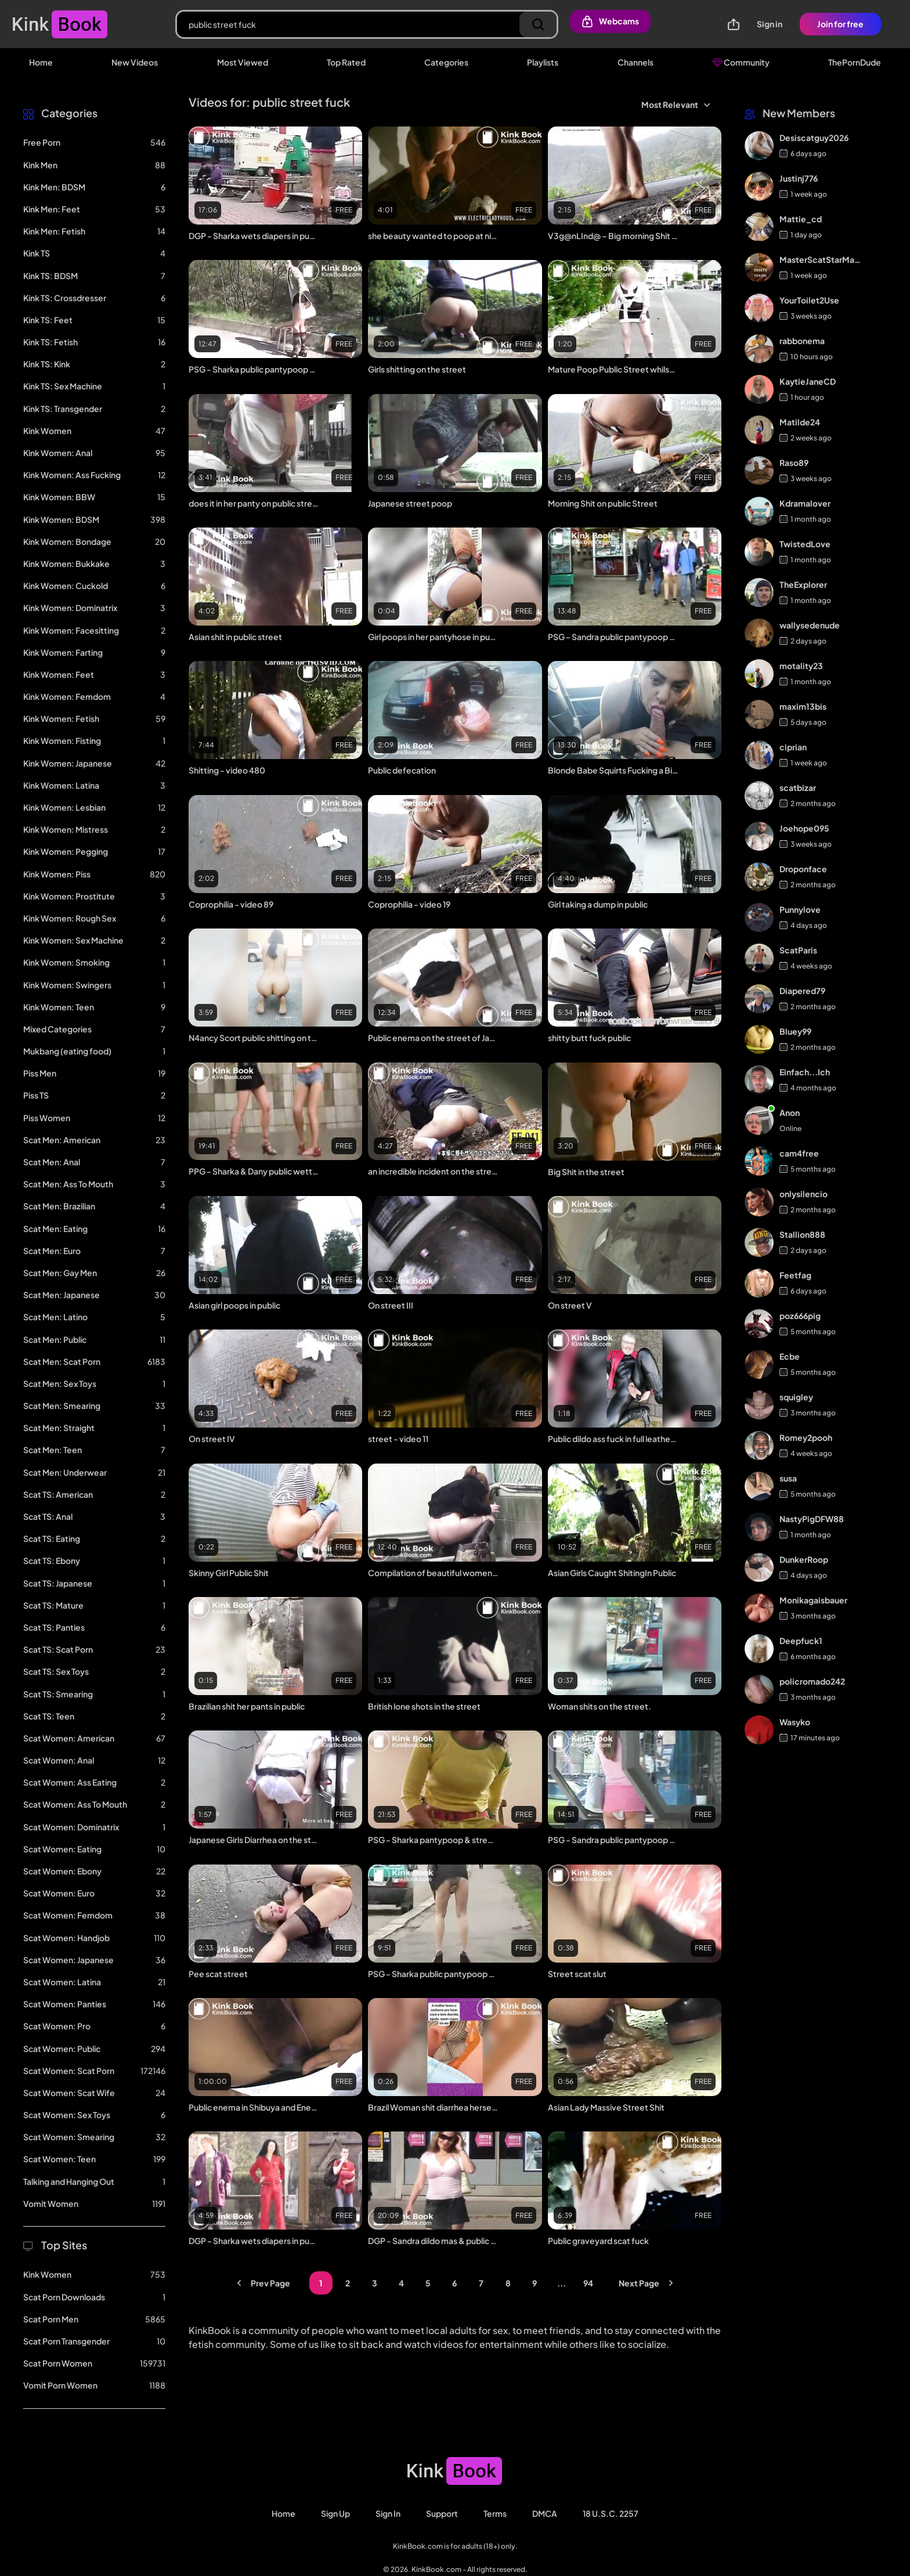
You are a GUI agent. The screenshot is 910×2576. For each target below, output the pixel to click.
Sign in (769, 24)
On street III (390, 1305)
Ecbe (789, 1356)
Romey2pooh (805, 1437)
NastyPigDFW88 (811, 1518)
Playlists (542, 62)
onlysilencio (803, 1193)
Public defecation (402, 770)
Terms (495, 2513)
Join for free (840, 24)
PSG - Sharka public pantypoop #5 (254, 369)
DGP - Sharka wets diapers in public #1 (254, 2240)
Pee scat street (218, 1973)
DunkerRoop (803, 1559)
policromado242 (812, 1681)
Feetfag (795, 1275)
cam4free (799, 1153)
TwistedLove (804, 544)
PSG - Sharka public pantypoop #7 (433, 1973)
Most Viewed (242, 62)
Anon (789, 1112)
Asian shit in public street (235, 636)
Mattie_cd (800, 219)
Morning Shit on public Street (603, 503)
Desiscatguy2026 (813, 137)
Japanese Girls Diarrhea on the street (254, 1839)
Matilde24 (799, 422)
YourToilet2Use (809, 300)
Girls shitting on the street (417, 369)
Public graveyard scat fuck (598, 2240)
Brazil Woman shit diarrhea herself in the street (433, 2107)
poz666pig (800, 1315)
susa (788, 1478)
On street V (570, 1305)
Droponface (803, 869)
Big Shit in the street (586, 1171)
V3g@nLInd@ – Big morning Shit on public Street (613, 235)
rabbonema (802, 340)
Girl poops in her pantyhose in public (433, 636)
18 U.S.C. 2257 (610, 2513)
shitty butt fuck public (589, 1037)
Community (741, 62)
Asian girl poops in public (234, 1305)
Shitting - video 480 (227, 770)
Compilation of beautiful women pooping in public (433, 1572)
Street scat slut (577, 1973)
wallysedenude (809, 625)
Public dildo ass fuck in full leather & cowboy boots (613, 1438)
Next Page (648, 2283)
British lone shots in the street (424, 1706)
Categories (446, 62)
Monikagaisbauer (813, 1600)
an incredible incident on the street (433, 1171)
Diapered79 (802, 990)
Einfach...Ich (804, 1072)
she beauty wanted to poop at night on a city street (433, 235)
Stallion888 (802, 1234)
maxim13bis (802, 706)
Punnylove (800, 909)
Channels (635, 62)
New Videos (134, 62)
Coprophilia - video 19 (409, 904)
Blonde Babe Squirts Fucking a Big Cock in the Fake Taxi (613, 770)
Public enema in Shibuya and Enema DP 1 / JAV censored (254, 2107)
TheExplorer (803, 584)
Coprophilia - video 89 (231, 904)
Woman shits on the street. (599, 1706)
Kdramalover (804, 503)
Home (41, 62)
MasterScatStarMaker (820, 259)
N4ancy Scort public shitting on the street (254, 1037)
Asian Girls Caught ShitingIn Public (612, 1572)
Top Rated (346, 62)
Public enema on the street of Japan (433, 1037)
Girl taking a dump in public (598, 904)
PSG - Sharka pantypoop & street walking (433, 1839)
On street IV (212, 1438)
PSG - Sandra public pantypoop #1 (613, 1839)
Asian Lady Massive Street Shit (606, 2107)
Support (442, 2513)
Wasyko (794, 1722)
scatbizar (797, 787)
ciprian (793, 747)
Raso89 (793, 462)
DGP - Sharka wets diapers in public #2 (254, 235)
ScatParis (798, 950)
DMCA (544, 2513)
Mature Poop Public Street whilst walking (613, 369)
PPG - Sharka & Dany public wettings (254, 1171)
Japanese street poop (410, 503)
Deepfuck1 (800, 1640)
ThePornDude (854, 62)
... (561, 2283)
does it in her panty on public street (254, 503)
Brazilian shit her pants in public (247, 1706)
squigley (796, 1397)
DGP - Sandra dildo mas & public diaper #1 (433, 2240)
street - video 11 (398, 1438)
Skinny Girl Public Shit (229, 1572)
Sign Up (335, 2513)
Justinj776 (798, 178)
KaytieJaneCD (807, 381)
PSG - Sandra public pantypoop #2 (613, 636)
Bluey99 (795, 1031)
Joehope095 (804, 828)
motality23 (801, 665)
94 (588, 2283)
